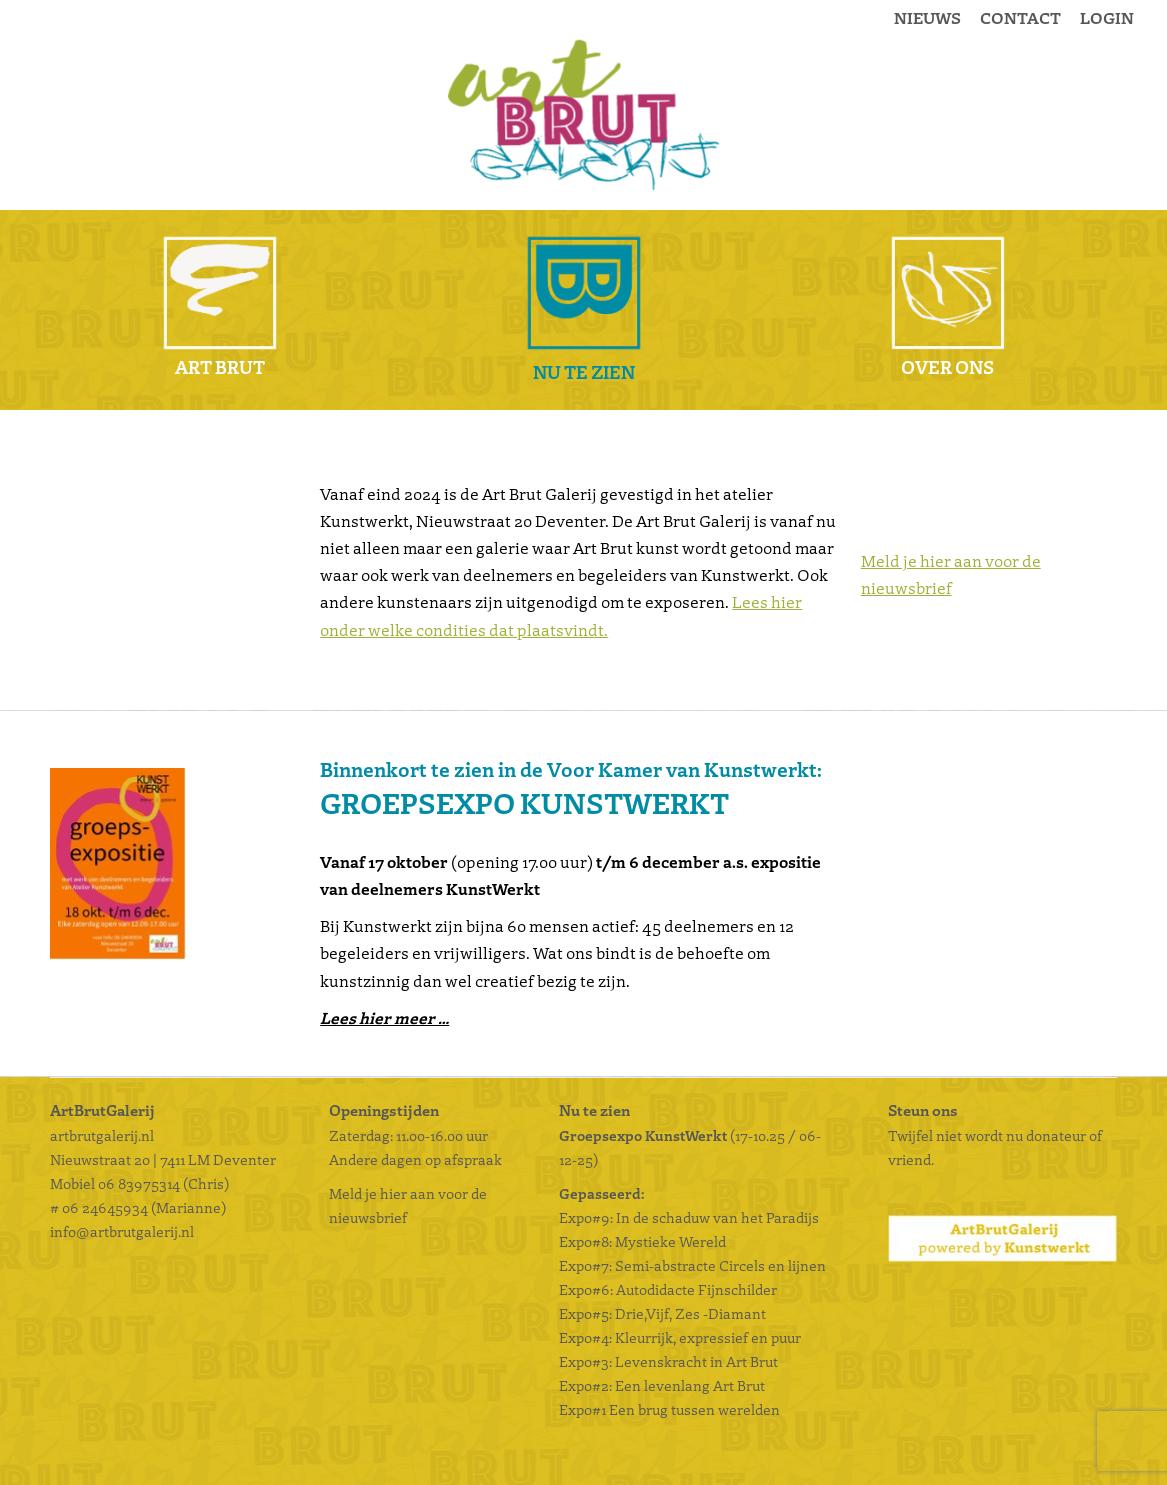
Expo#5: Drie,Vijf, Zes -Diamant (662, 1313)
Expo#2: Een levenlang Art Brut (662, 1385)
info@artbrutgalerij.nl (122, 1231)
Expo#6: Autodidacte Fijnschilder (668, 1289)
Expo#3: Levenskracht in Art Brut (668, 1361)
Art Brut (220, 366)
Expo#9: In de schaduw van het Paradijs (689, 1217)
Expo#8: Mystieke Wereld (642, 1241)
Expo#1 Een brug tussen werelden (671, 1409)
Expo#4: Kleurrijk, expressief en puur (680, 1337)
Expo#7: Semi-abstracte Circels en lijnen (692, 1265)
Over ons (947, 366)
